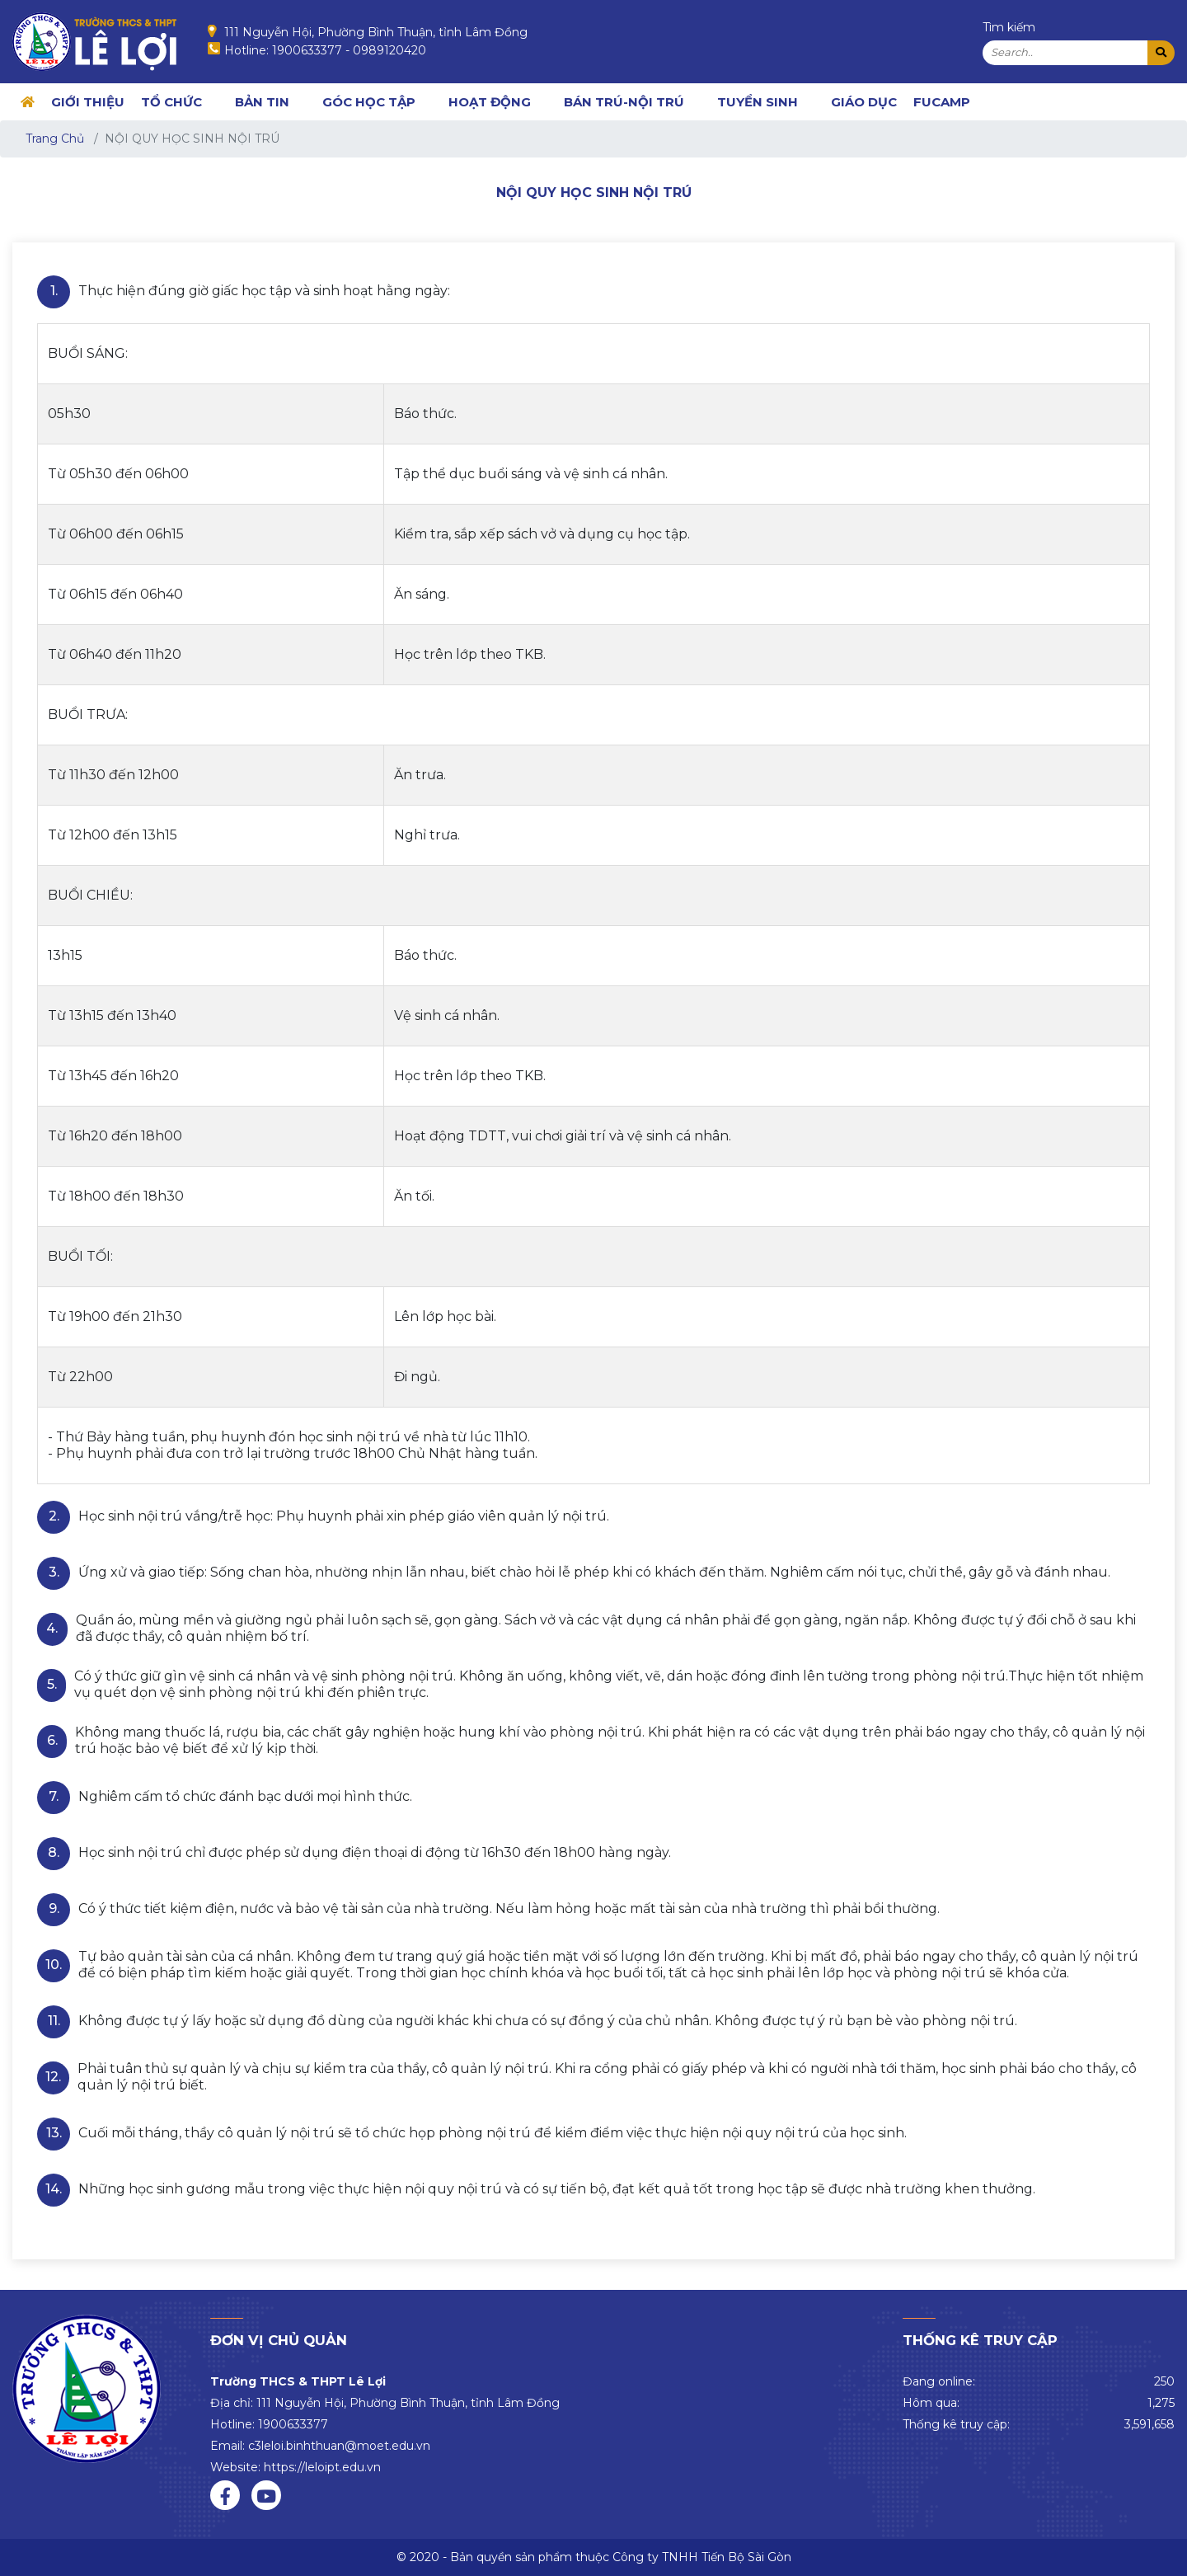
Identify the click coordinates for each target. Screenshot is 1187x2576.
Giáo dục (864, 102)
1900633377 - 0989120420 (349, 50)
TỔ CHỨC (171, 102)
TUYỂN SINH (757, 102)
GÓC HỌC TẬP (368, 102)
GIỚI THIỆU (87, 102)
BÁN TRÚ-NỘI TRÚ (624, 102)
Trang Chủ (55, 138)
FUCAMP (941, 102)
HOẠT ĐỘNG (489, 102)
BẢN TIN (262, 102)
